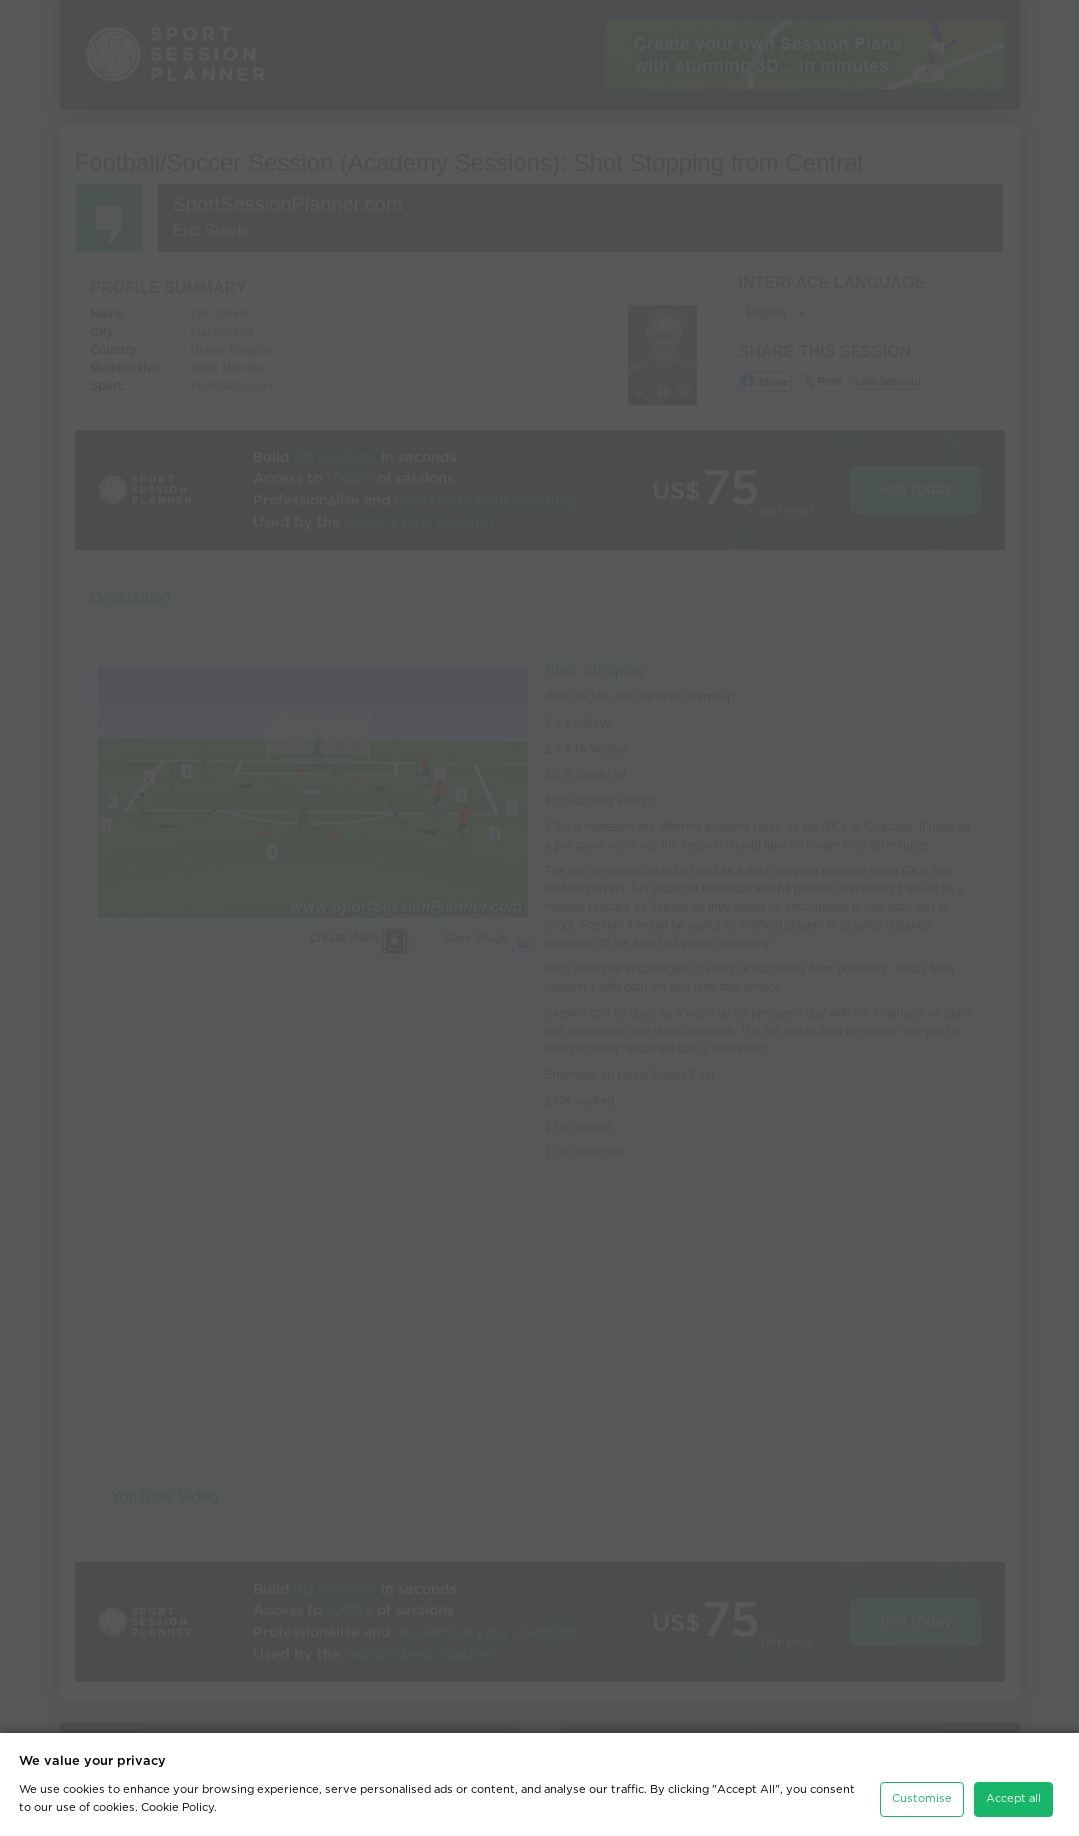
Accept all (1013, 1798)
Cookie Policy (177, 1807)
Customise (922, 1798)
